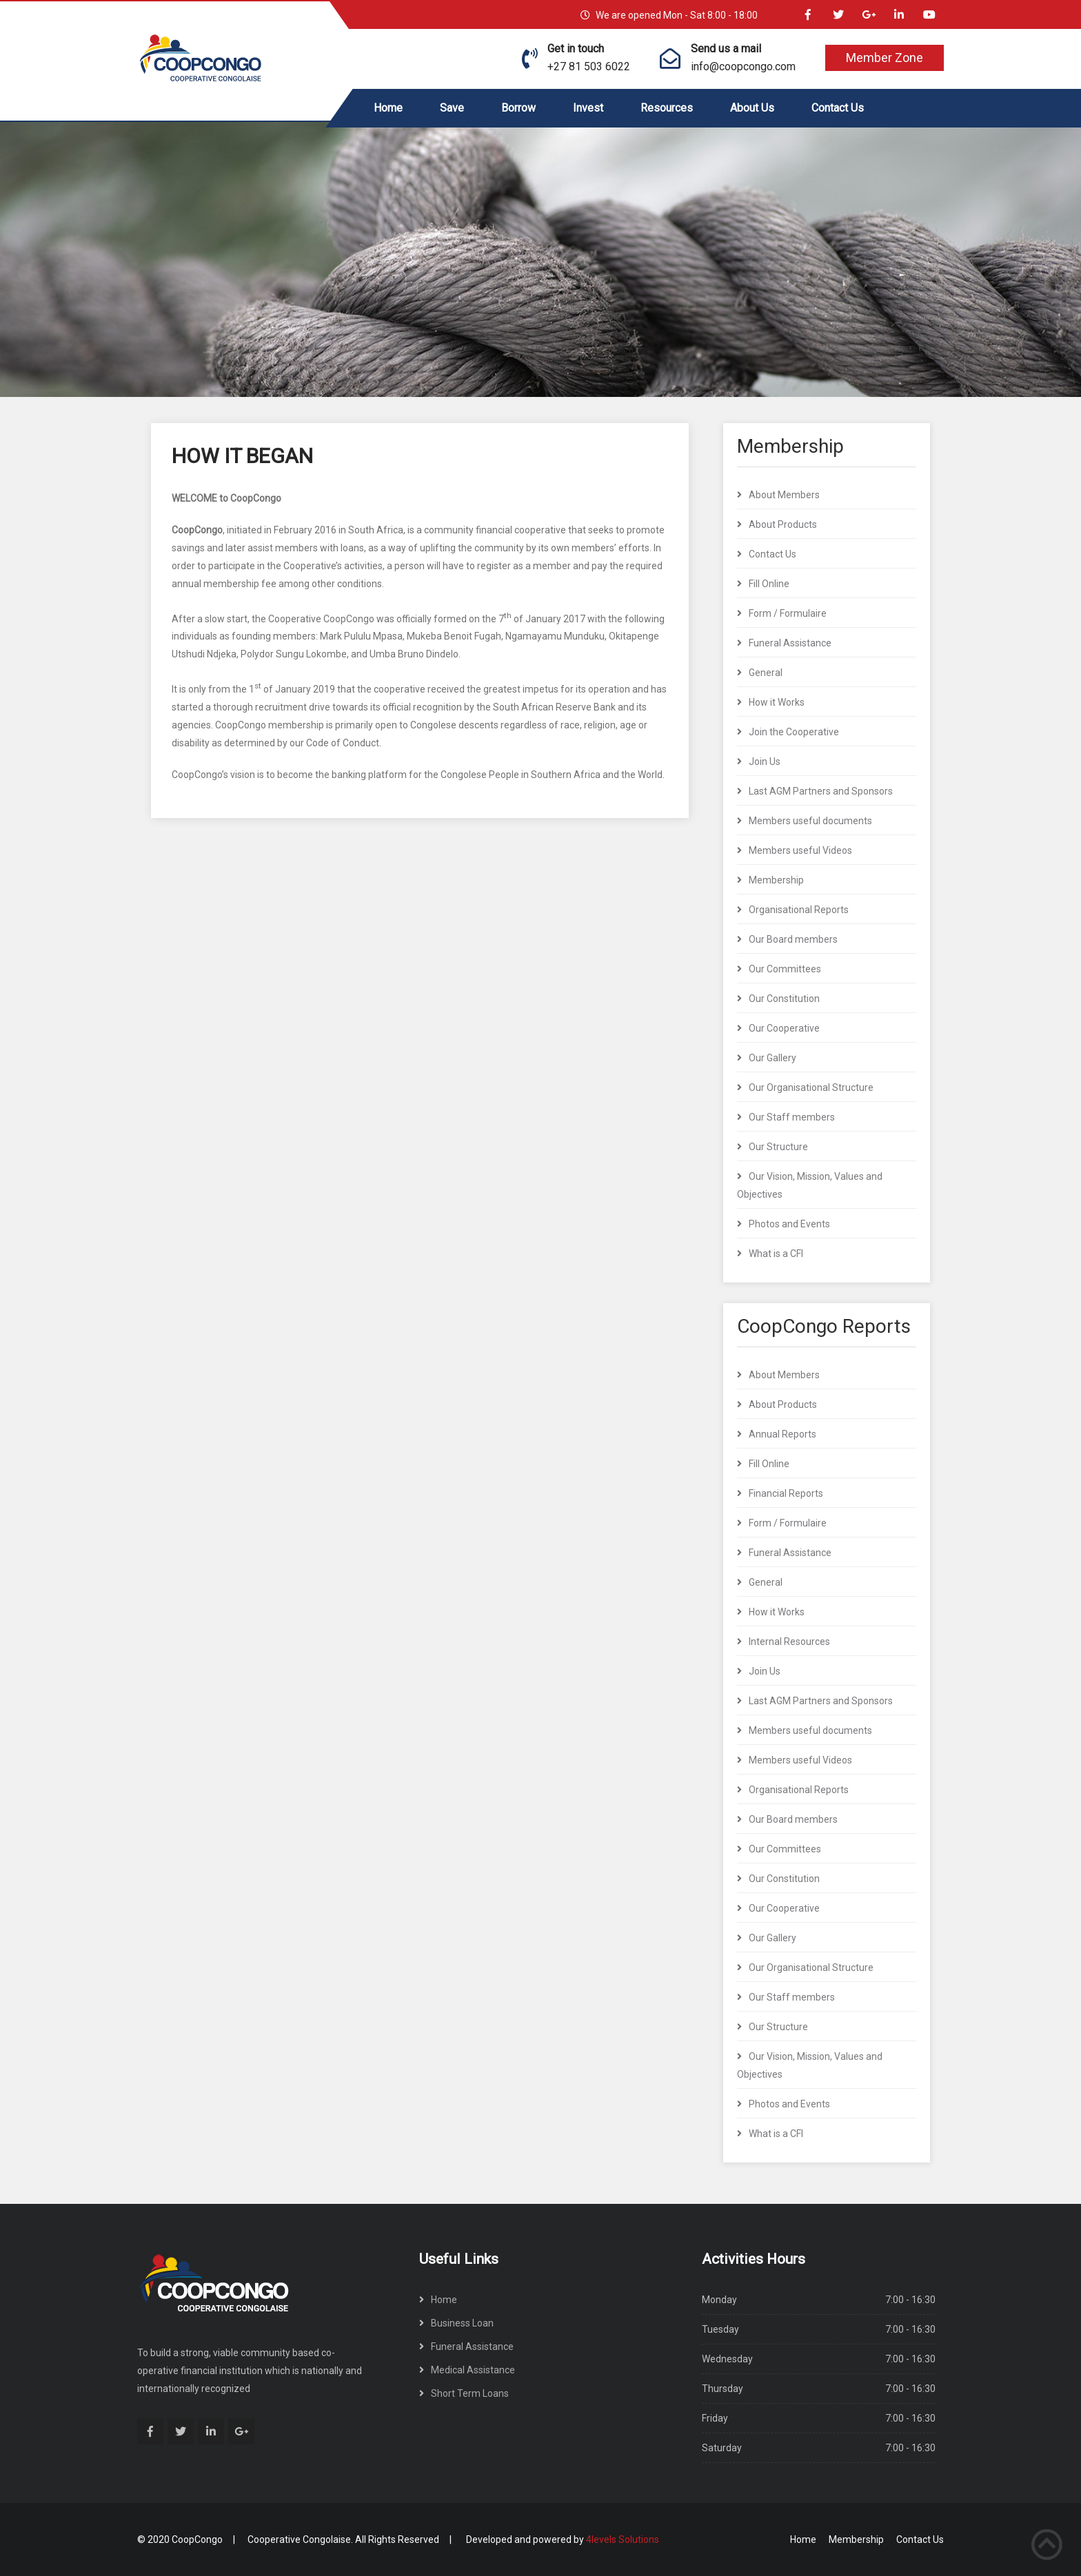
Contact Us (837, 107)
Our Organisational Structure (811, 1087)
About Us (752, 107)
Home (388, 107)
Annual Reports (782, 1434)
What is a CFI (776, 1253)
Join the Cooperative (794, 731)
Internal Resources (789, 1641)
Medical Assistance (473, 2369)
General (765, 672)
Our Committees (785, 968)
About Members (784, 494)
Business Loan (462, 2323)
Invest (588, 107)
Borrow (518, 107)
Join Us (764, 761)
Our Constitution (784, 998)
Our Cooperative (784, 1028)
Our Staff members (792, 1117)
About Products (783, 524)
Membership (776, 880)
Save (452, 107)
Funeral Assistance (790, 642)
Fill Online (769, 583)
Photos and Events (789, 1223)
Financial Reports (786, 1493)
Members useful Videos (800, 850)
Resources (666, 107)
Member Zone (884, 57)
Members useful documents (810, 820)
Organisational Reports (799, 909)
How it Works (777, 702)
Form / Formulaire (788, 613)
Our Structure (778, 1146)
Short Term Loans (470, 2393)
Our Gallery (772, 1057)
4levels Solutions (622, 2539)
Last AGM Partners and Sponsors (821, 791)
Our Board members (793, 939)
